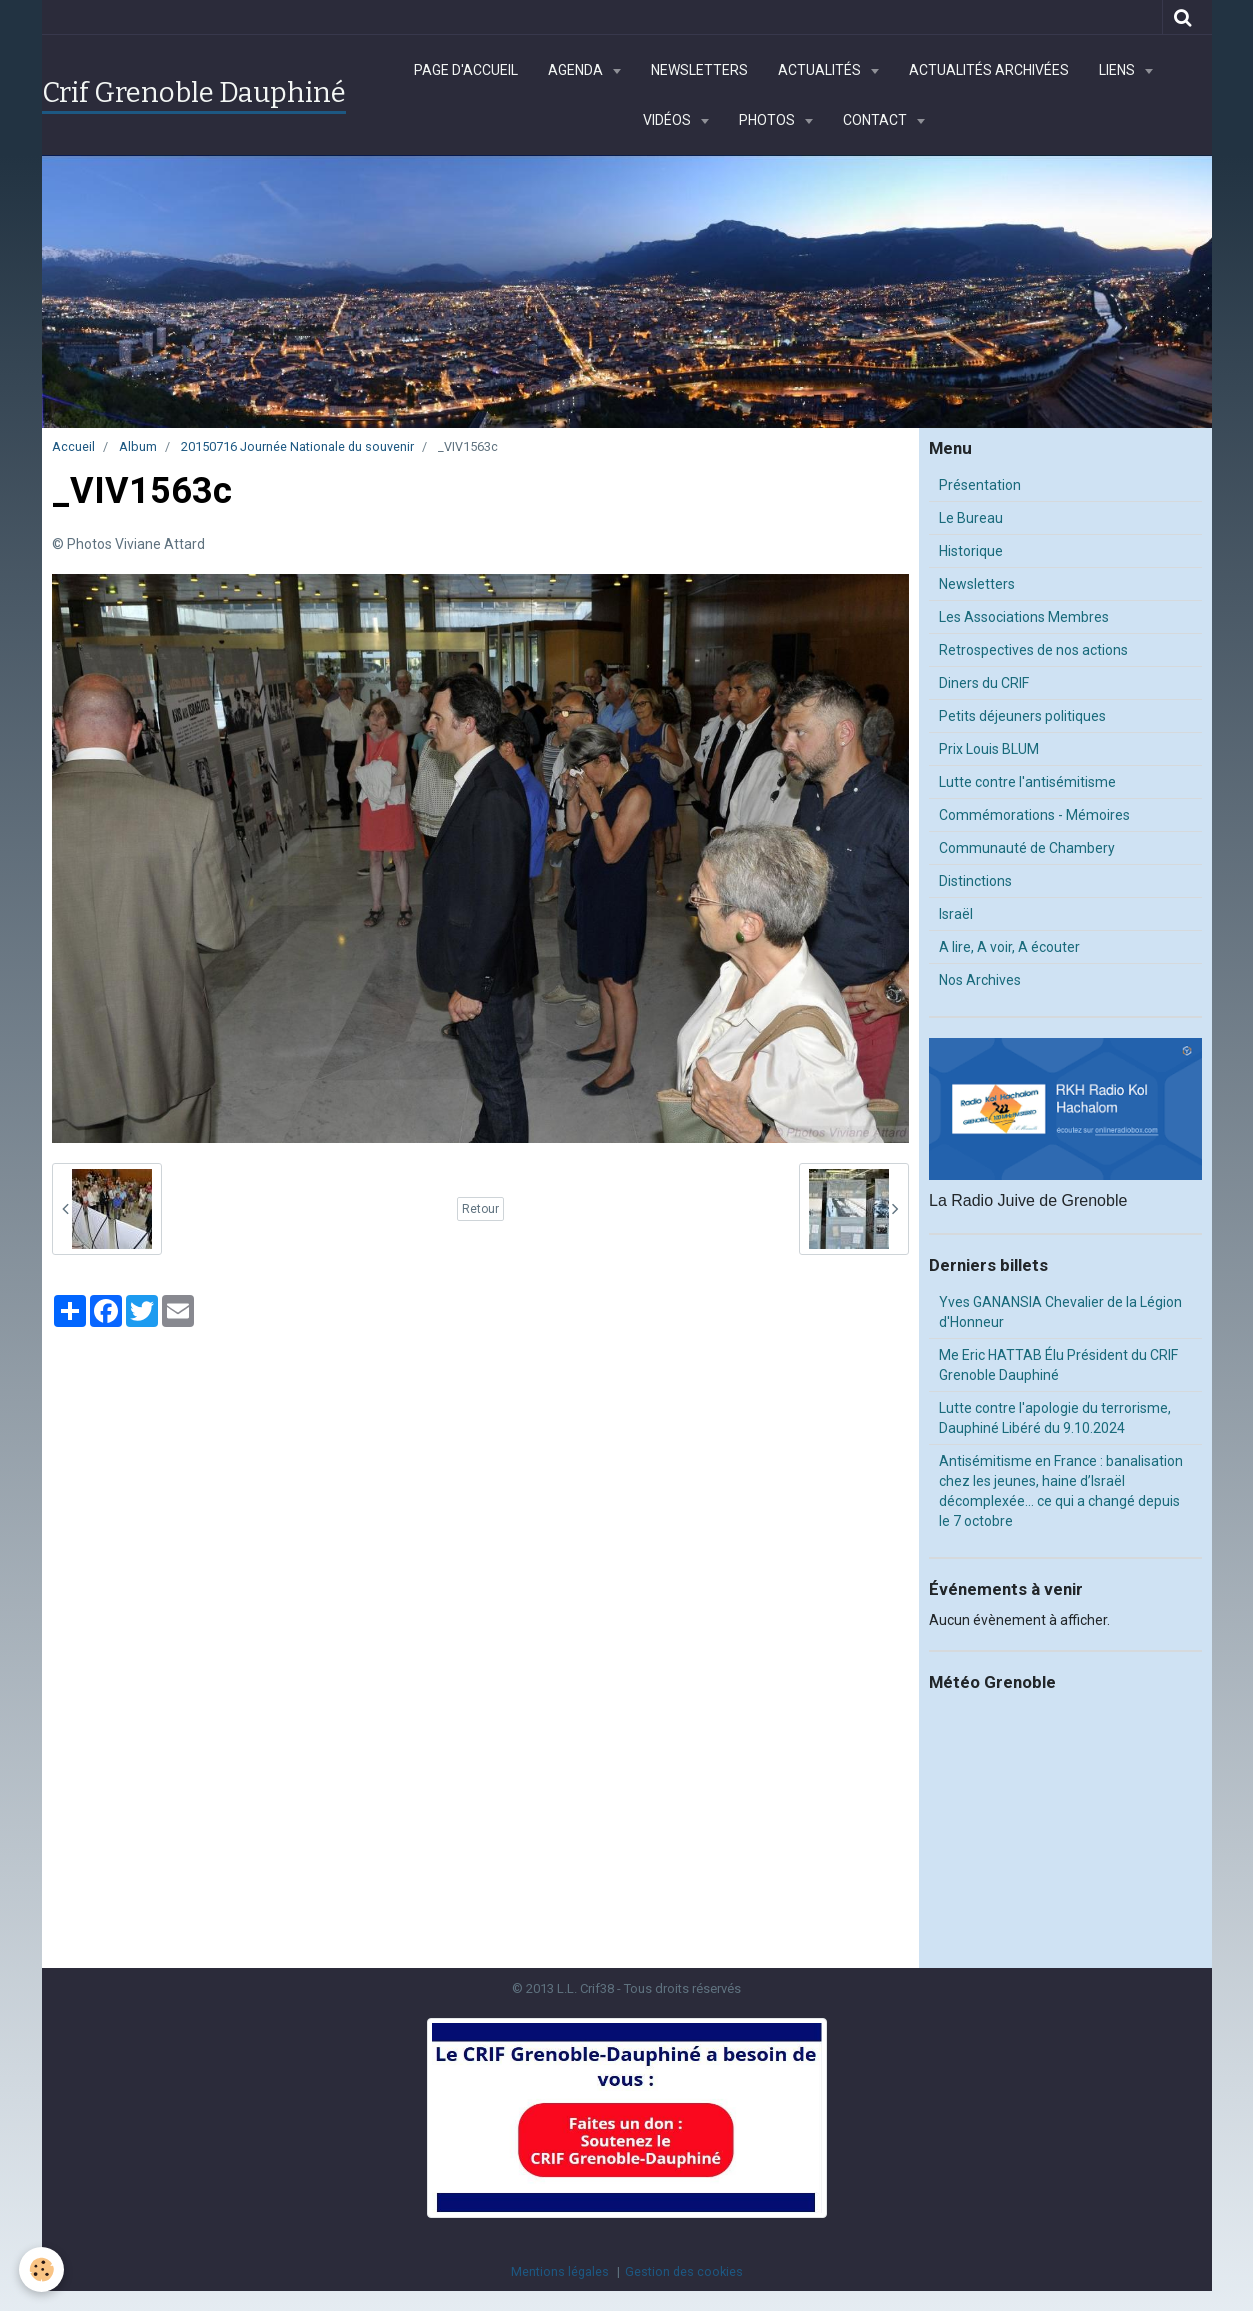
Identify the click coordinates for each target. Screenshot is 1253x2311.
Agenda (577, 70)
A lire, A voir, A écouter (1009, 947)
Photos (768, 120)
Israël (956, 914)
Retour (480, 1209)
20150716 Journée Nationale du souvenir (297, 446)
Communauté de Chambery (1027, 848)
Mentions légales (560, 2271)
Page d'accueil (466, 70)
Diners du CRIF (984, 683)
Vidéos (668, 120)
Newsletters (699, 70)
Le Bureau (971, 518)
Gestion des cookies (684, 2271)
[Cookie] (42, 2269)
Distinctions (975, 881)
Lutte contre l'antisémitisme (1027, 782)
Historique (971, 551)
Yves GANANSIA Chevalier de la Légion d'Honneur (1060, 1312)
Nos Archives (980, 980)
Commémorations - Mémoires (1034, 815)
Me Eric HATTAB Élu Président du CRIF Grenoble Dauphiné (1058, 1365)
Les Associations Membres (1024, 617)
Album (138, 446)
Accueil (73, 446)
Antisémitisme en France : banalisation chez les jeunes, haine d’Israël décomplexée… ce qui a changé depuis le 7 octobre (1061, 1491)
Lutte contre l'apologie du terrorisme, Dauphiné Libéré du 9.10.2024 (1055, 1418)
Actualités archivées (989, 70)
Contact (876, 120)
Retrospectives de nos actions (1033, 650)
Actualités (821, 70)
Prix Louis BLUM (989, 749)
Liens (1118, 70)
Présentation (980, 485)
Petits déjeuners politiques (1022, 716)
